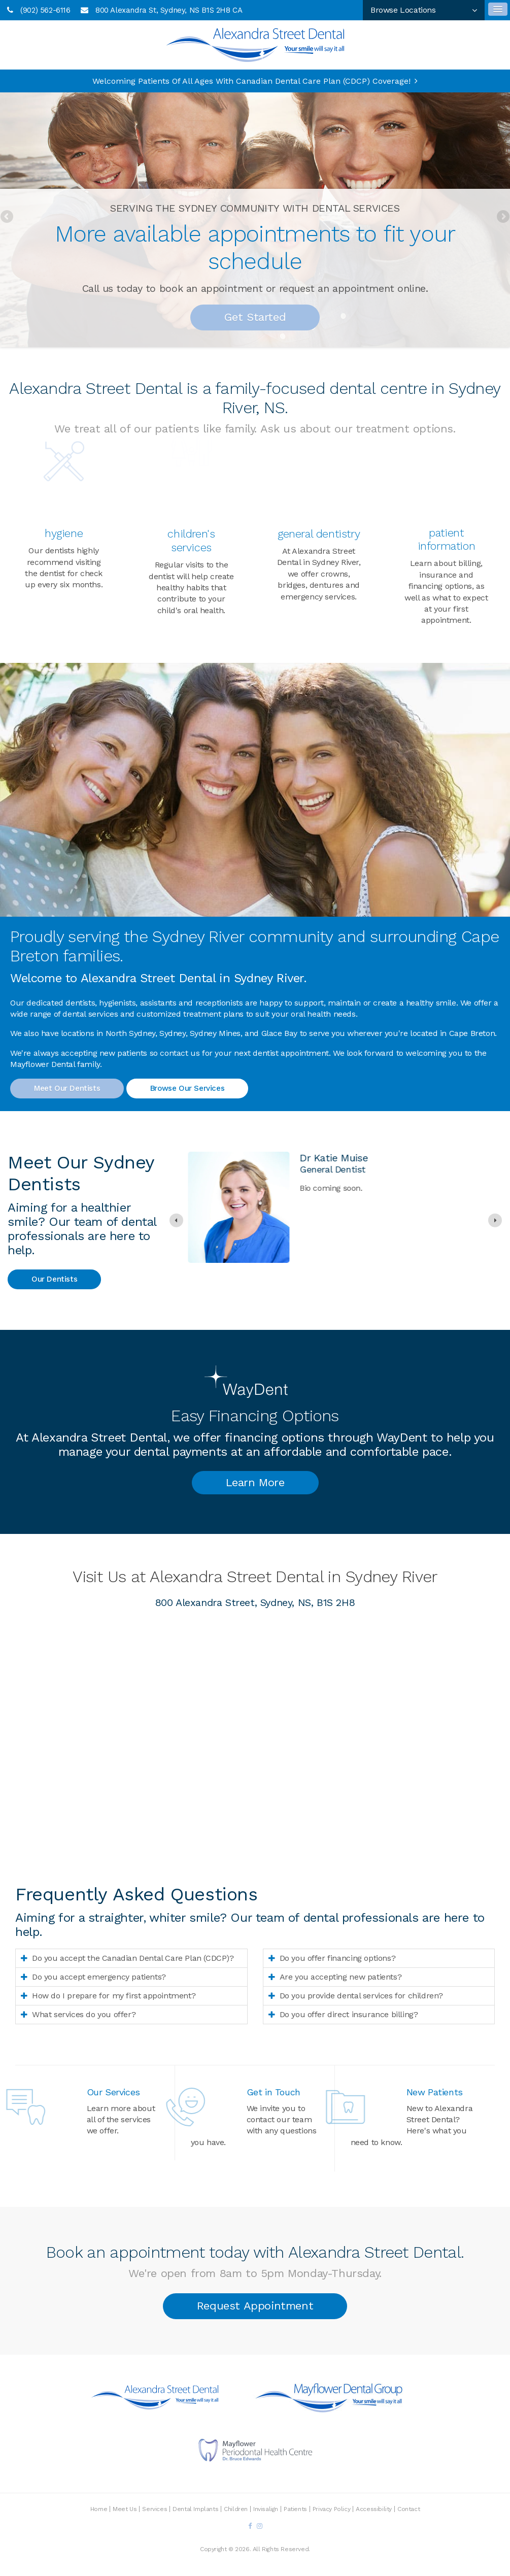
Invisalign (265, 2509)
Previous (7, 217)
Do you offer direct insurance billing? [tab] (349, 2014)
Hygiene (64, 533)
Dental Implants (195, 2509)
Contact (408, 2509)
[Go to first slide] (495, 1220)
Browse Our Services (187, 1088)
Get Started (255, 317)
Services (154, 2509)
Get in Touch (273, 2092)
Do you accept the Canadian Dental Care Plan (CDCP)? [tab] (133, 1958)
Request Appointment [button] (255, 2305)
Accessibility (374, 2509)
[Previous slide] (176, 1220)
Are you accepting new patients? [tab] (341, 1977)
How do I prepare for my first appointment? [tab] (113, 1995)
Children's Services (191, 540)
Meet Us (125, 2509)
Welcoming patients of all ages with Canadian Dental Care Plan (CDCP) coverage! (251, 81)
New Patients (434, 2092)
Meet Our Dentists (67, 1088)
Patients (295, 2509)
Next (502, 217)
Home (98, 2509)
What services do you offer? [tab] (83, 2014)
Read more (316, 1285)
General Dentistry (319, 533)
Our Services (113, 2092)
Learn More (255, 1482)
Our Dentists (54, 1279)
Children (236, 2509)
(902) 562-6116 (45, 10)
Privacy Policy (331, 2509)
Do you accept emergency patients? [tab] (99, 1977)
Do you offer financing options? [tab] (338, 1958)
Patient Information (446, 539)
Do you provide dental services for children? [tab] (361, 1995)
